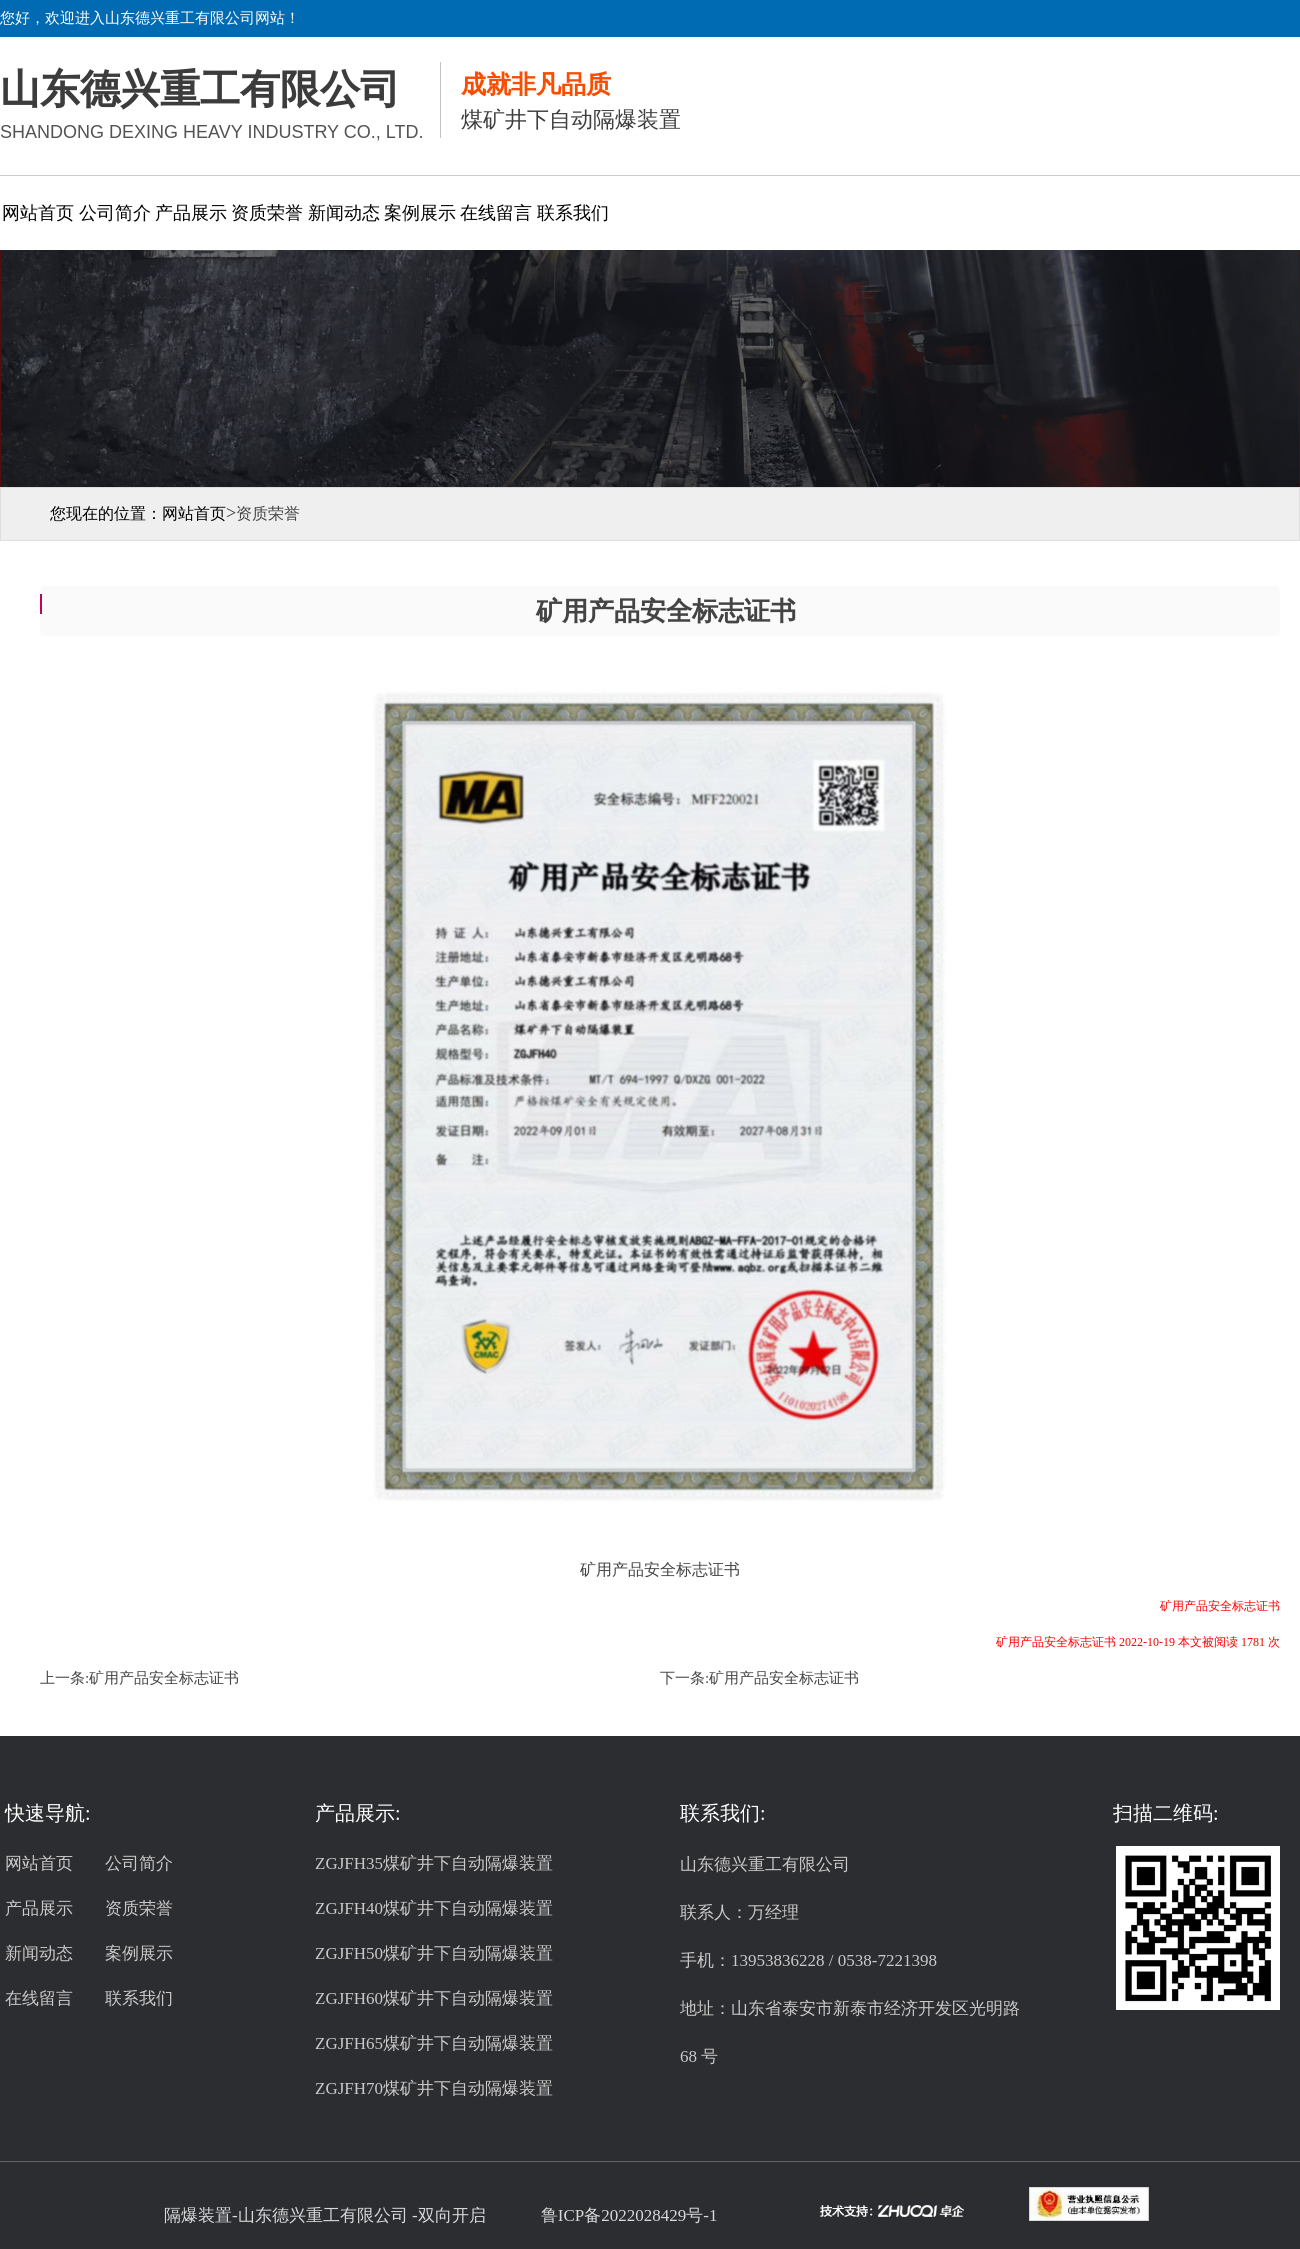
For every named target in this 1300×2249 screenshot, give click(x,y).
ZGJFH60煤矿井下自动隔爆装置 (434, 1998)
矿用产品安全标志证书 (164, 1678)
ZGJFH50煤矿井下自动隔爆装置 (434, 1953)
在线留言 (496, 213)
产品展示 (191, 213)
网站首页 (38, 213)
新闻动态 (344, 213)
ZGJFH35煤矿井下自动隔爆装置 (434, 1863)
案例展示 (420, 213)
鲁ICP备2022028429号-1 (629, 2215)
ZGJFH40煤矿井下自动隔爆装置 (434, 1908)
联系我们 (573, 213)
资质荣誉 (267, 213)
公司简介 (115, 213)
